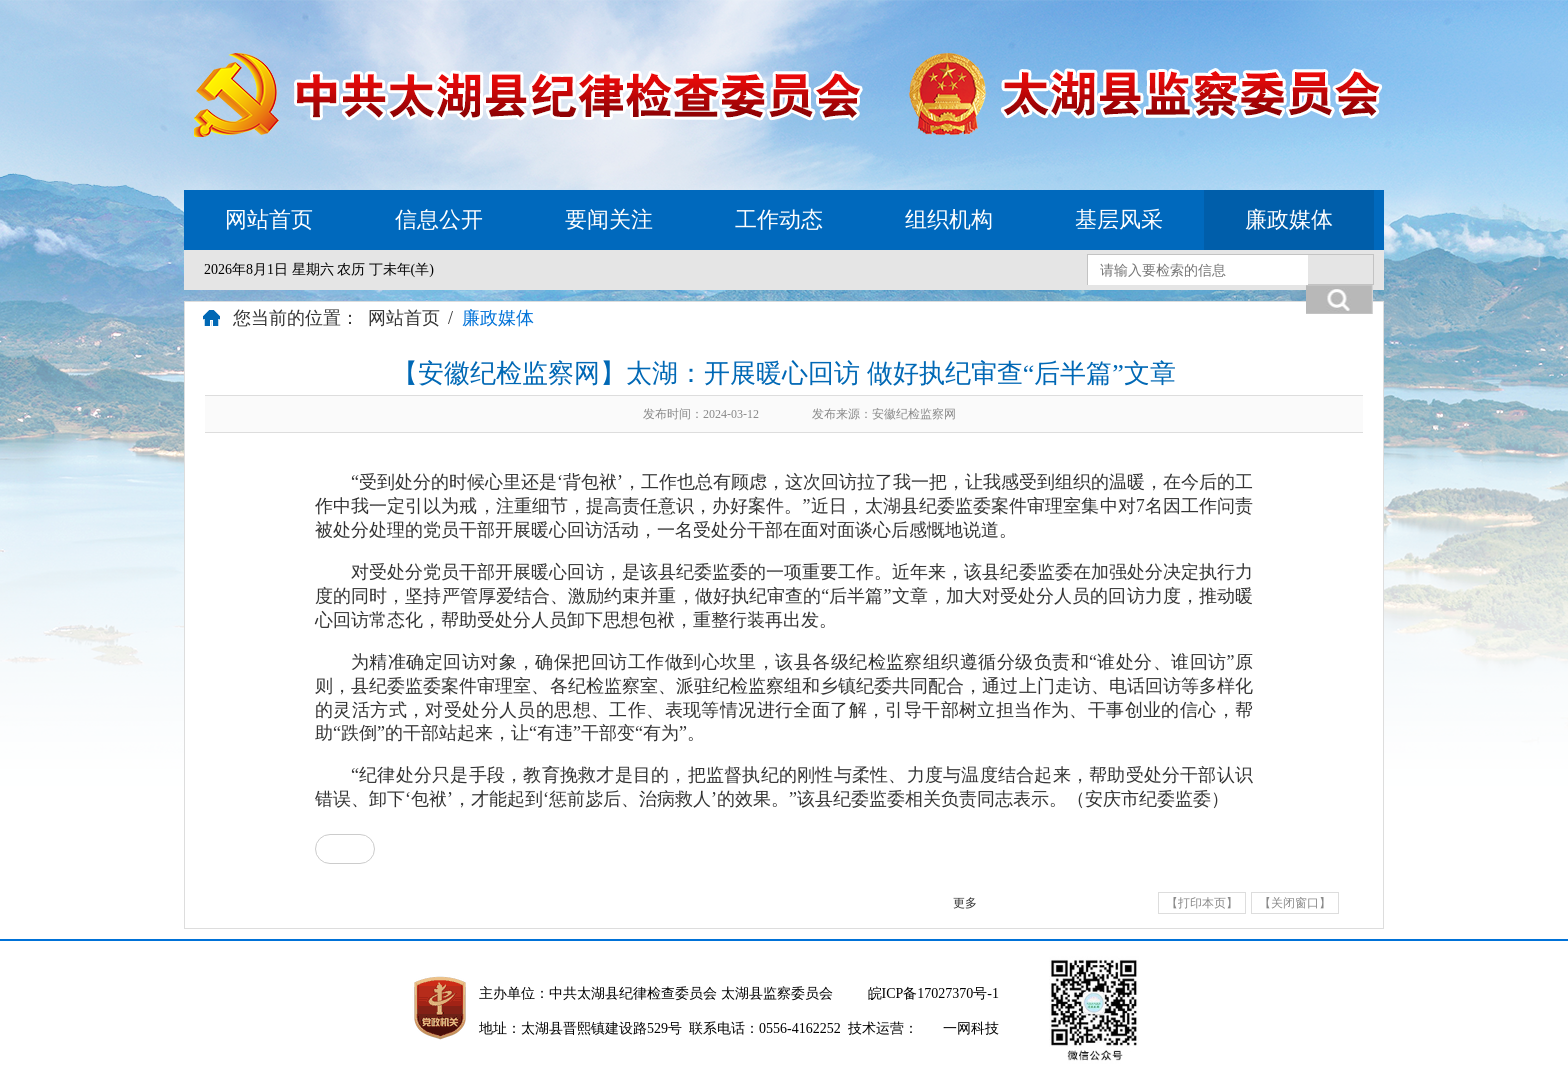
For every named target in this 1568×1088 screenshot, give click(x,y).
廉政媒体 (1289, 219)
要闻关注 (609, 219)
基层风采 (1119, 219)
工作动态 (779, 219)
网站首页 (269, 219)
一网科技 (971, 1028)
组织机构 (949, 219)
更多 (965, 903)
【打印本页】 (1202, 903)
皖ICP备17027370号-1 (933, 993)
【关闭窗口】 (1295, 903)
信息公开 (439, 219)
